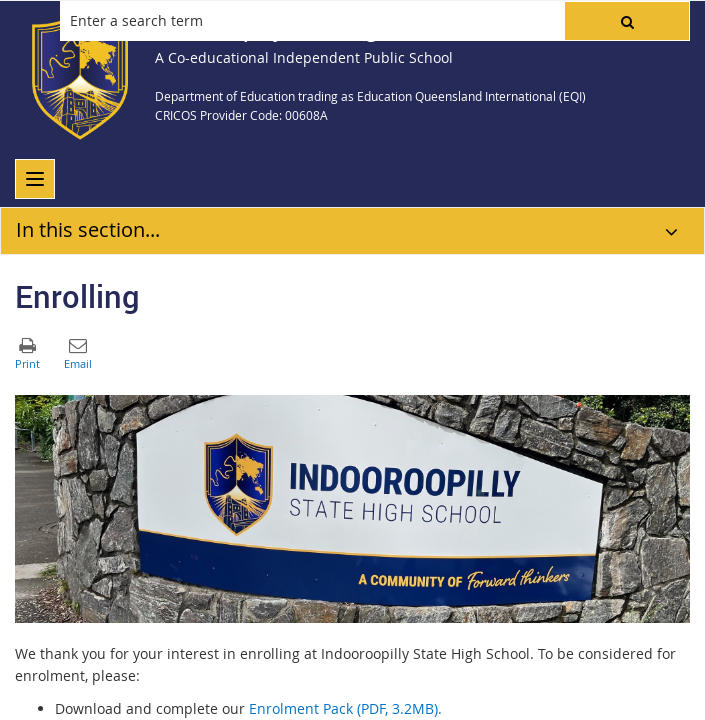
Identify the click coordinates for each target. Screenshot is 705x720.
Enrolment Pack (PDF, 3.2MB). (345, 708)
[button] (627, 21)
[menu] (35, 179)
